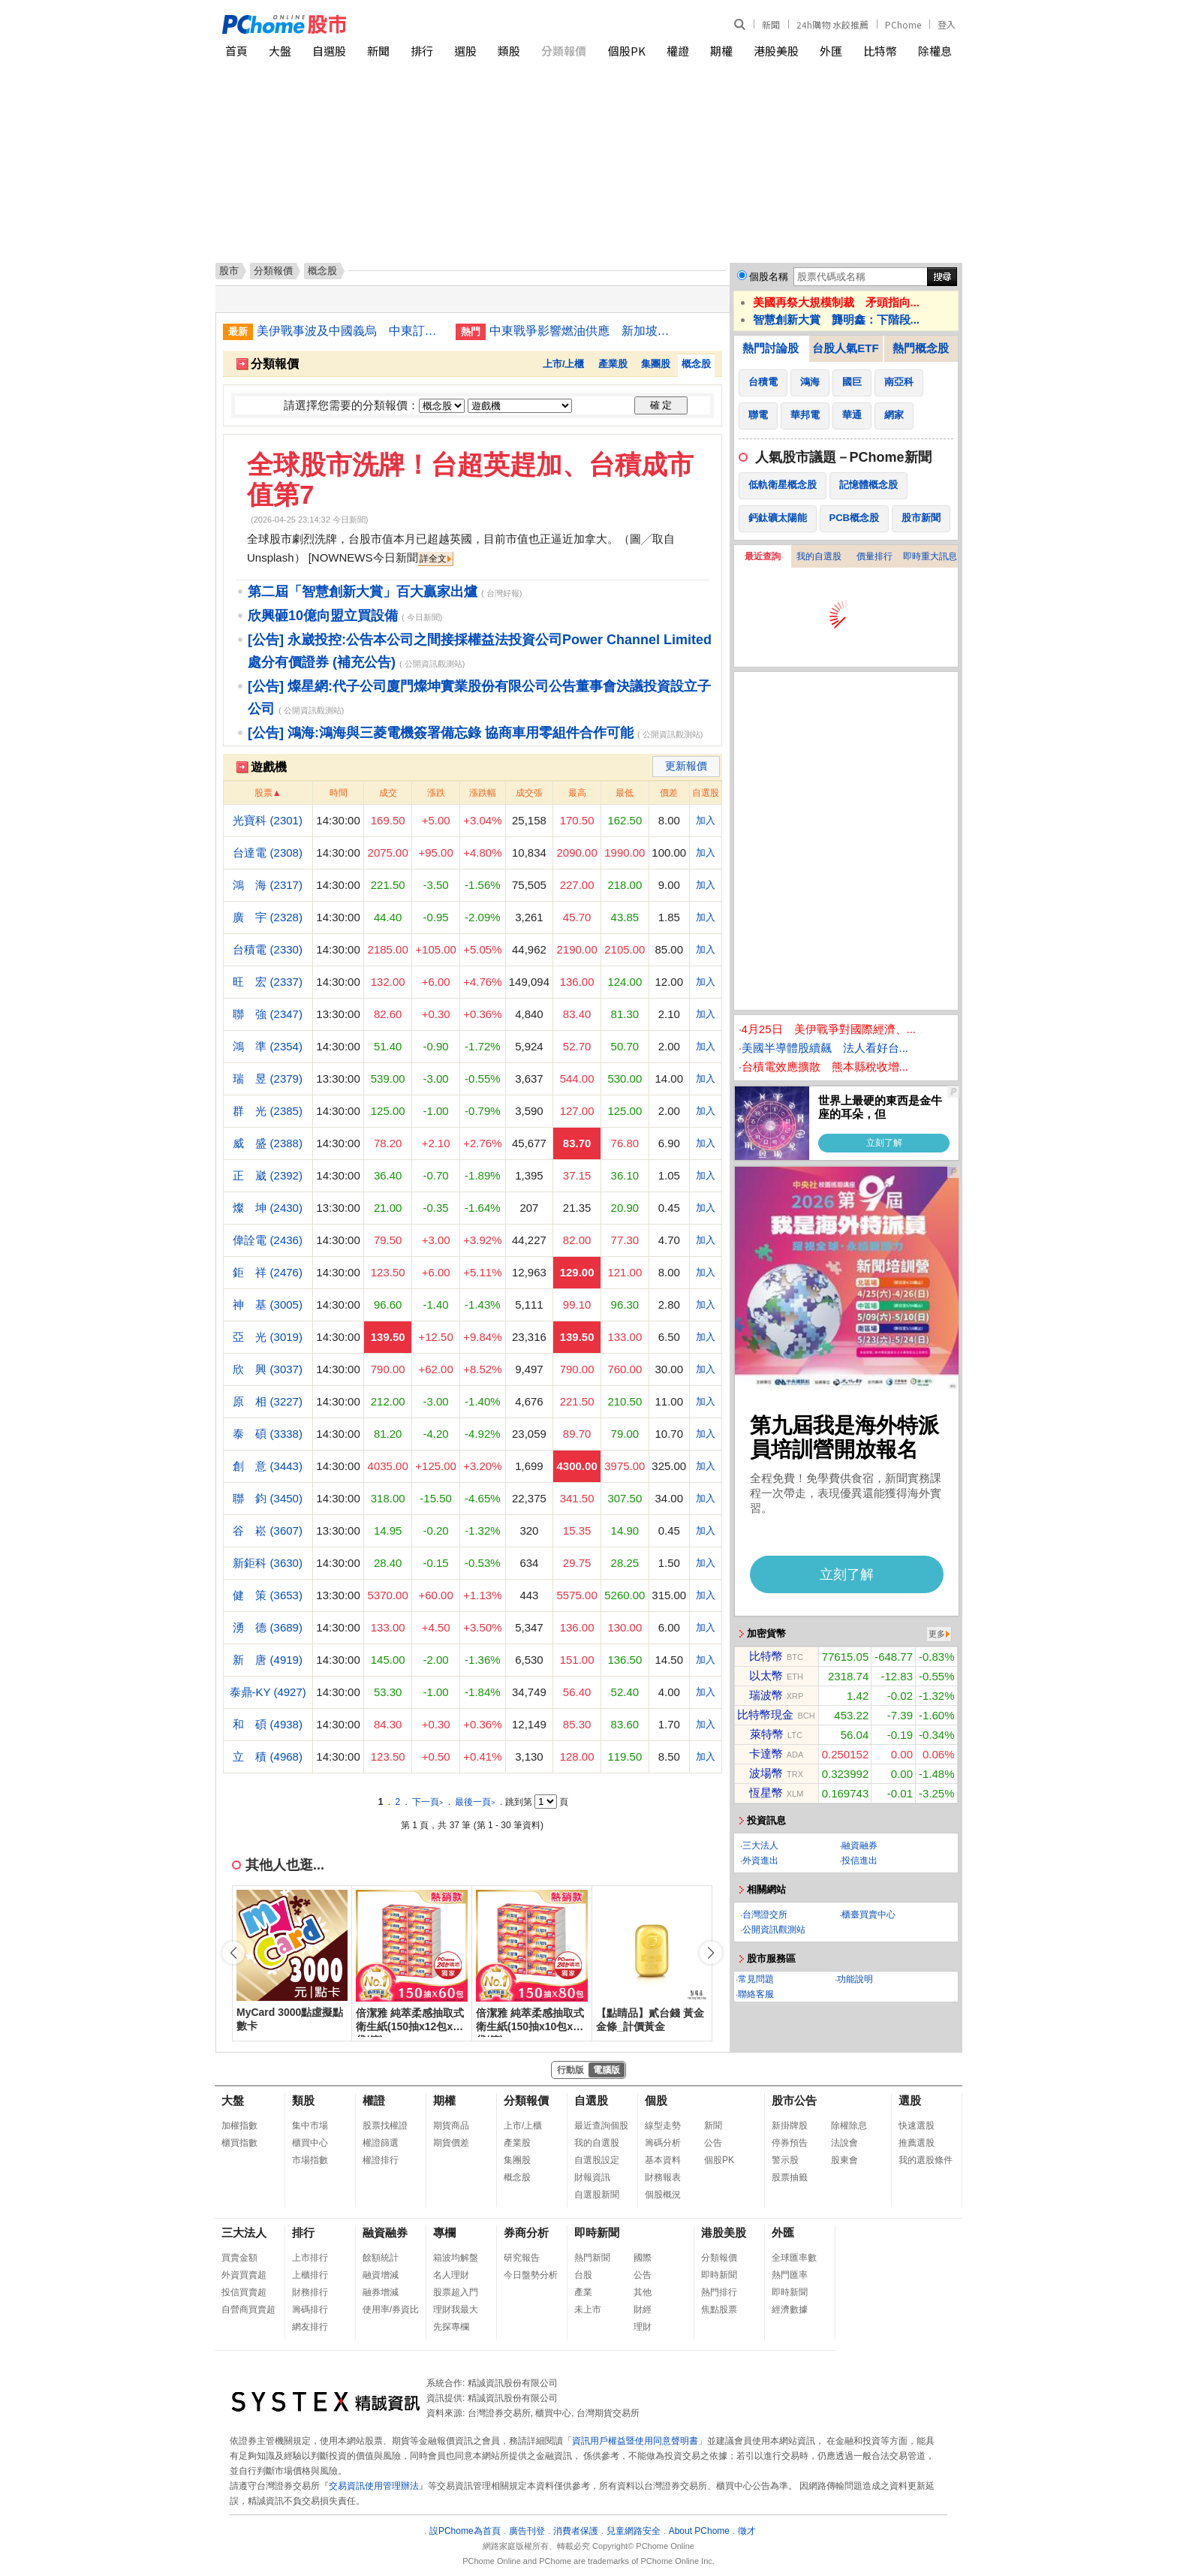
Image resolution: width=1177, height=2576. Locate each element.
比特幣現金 (765, 1714)
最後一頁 (475, 1802)
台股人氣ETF (845, 348)
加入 (705, 820)
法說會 (844, 2143)
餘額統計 (381, 2257)
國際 (643, 2257)
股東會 (844, 2160)
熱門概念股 (921, 348)
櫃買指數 (239, 2143)
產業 (583, 2292)
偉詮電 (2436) (268, 1240)
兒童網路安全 (634, 2531)
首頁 (236, 51)
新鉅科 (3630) (268, 1562)
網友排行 (310, 2326)
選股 (465, 51)
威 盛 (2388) (268, 1143)
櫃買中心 (310, 2143)
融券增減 (381, 2292)
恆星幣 (766, 1792)
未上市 (587, 2309)
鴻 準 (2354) (268, 1046)
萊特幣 (767, 1734)
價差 (669, 793)
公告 (713, 2143)
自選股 (329, 51)
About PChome (699, 2531)
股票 (263, 793)
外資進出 (760, 1860)
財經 (643, 2309)
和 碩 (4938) (268, 1724)
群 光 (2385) (268, 1110)
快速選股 (917, 2125)
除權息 (935, 51)
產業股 (613, 363)
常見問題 (756, 1979)
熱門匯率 (790, 2275)
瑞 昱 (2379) (268, 1078)
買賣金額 (239, 2257)
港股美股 (776, 51)
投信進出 (859, 1860)
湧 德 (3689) (268, 1627)
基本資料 (663, 2160)
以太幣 (766, 1675)
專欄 (444, 2232)
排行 (422, 51)
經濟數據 (790, 2309)
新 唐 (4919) (268, 1659)
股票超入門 (455, 2292)
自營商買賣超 (248, 2309)
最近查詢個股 (601, 2125)
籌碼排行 (310, 2309)
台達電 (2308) (268, 852)
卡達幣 (766, 1753)
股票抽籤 (790, 2177)
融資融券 (859, 1845)
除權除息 (849, 2125)
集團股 (655, 363)
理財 (643, 2326)
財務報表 (663, 2177)
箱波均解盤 (455, 2257)
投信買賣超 (243, 2292)
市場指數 (310, 2160)
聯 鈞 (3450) (268, 1498)
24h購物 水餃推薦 (832, 24)
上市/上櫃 (564, 363)
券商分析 (526, 2232)
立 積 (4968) (268, 1756)
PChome (903, 24)
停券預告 (790, 2143)
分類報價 (563, 51)
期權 (721, 51)
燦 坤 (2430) (268, 1207)
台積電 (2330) (268, 949)
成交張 (529, 793)
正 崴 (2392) (268, 1175)
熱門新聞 (592, 2257)
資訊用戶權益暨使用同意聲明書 (635, 2441)
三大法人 (760, 1845)
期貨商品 (451, 2125)
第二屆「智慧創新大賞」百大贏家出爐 (362, 591)
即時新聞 (596, 2232)
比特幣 (880, 51)
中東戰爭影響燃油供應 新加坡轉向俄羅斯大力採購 (583, 330)
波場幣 (766, 1773)
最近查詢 (763, 556)
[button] (711, 1953)
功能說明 (855, 1979)
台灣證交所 (764, 1914)
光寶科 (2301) (268, 820)
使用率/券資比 (391, 2309)
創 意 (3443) (268, 1466)
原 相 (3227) (268, 1401)
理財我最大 (455, 2309)
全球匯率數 (794, 2257)
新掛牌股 (790, 2125)
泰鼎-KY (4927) (268, 1692)
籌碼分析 (663, 2143)
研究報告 (522, 2257)
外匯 (831, 51)
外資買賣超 (243, 2275)
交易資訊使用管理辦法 (374, 2486)
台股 (583, 2275)
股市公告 (794, 2100)
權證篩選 (381, 2143)
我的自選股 (818, 556)
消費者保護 (575, 2531)
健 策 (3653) (268, 1595)
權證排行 (381, 2160)
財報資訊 (592, 2177)
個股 (656, 2100)
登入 (947, 24)
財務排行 (310, 2292)
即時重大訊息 (930, 556)
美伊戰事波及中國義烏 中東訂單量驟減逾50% (350, 330)
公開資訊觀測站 (773, 1929)
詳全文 (433, 558)
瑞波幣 (766, 1695)
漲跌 (436, 793)
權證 (678, 51)
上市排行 (310, 2257)
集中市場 (310, 2125)
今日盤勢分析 (531, 2275)
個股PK (627, 51)
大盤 (280, 51)
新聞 (771, 24)
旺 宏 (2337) (268, 981)
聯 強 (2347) (268, 1014)
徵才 (747, 2531)
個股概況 (663, 2194)
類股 (509, 51)
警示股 (785, 2160)
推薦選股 (917, 2143)
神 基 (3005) (268, 1304)
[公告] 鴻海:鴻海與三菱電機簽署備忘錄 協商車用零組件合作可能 (441, 732)
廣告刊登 (527, 2531)
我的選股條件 (926, 2160)
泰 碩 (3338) (268, 1433)
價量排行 (874, 556)
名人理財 (451, 2275)
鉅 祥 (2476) (268, 1272)
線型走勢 (663, 2125)
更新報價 (686, 766)
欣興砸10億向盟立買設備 (323, 615)
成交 (388, 793)
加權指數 (239, 2125)
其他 (643, 2292)
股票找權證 (385, 2125)
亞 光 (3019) (268, 1336)
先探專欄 (451, 2326)
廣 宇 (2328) (268, 917)
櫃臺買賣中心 (868, 1914)
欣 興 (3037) (268, 1369)
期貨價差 (451, 2143)
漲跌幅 (482, 793)
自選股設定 (596, 2160)
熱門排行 (719, 2292)
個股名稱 (768, 276)
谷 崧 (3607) (268, 1530)
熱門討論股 (770, 348)
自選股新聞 (596, 2194)
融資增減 (381, 2275)
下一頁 (427, 1802)
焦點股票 (719, 2309)
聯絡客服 (756, 1994)
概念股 (696, 363)
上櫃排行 (310, 2275)
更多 (937, 1633)
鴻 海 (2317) (268, 884)
